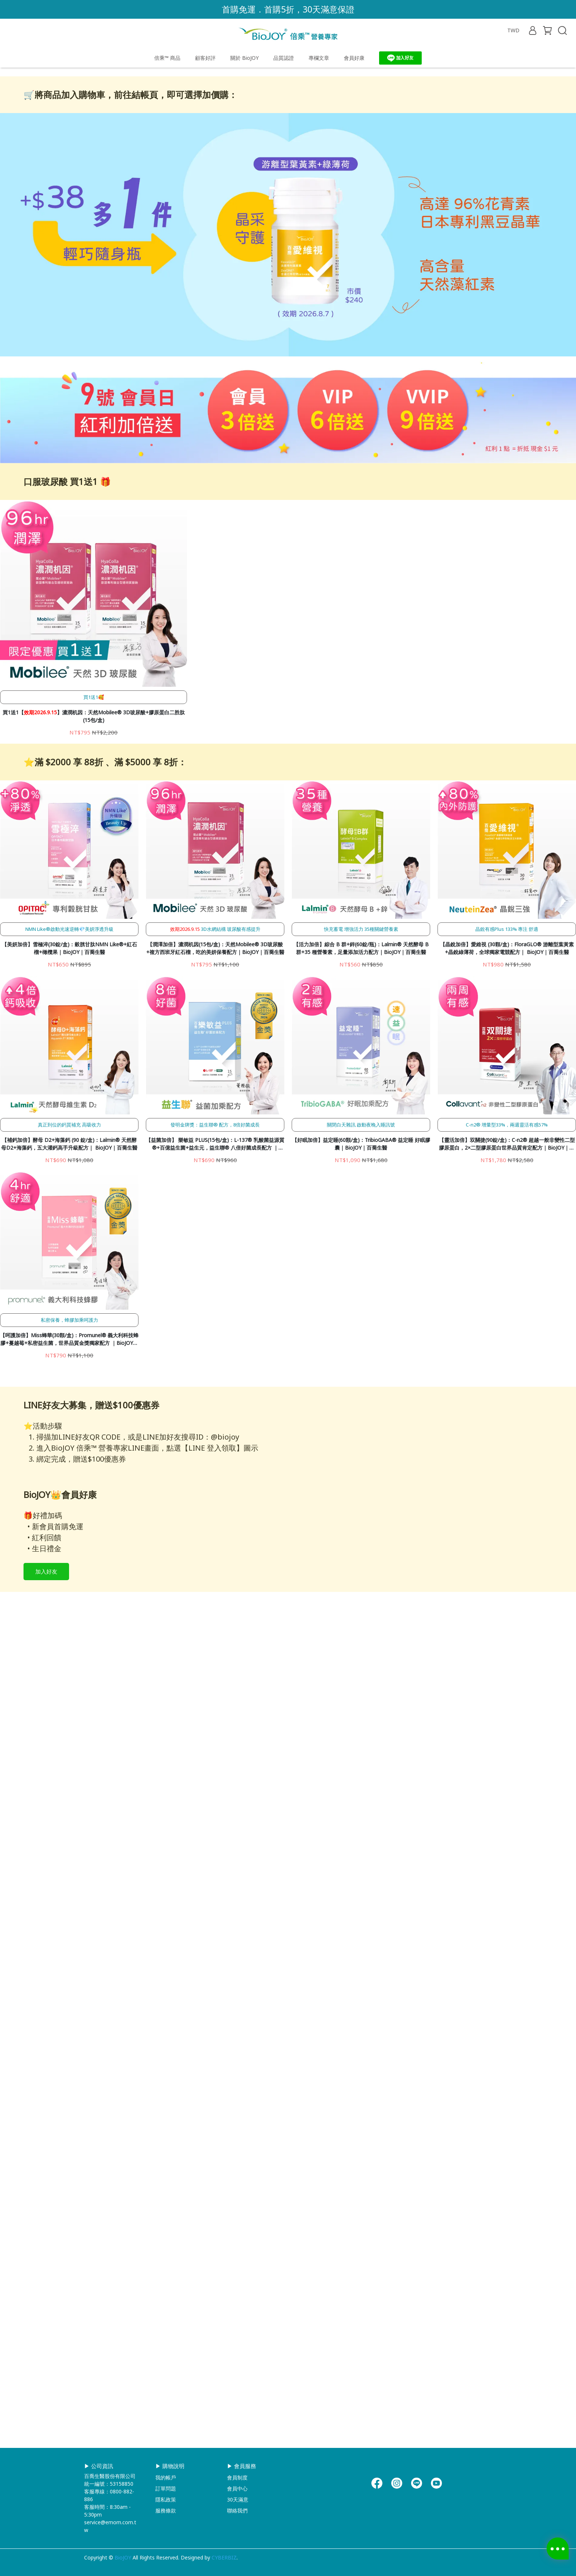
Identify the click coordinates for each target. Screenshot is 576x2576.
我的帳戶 (165, 2477)
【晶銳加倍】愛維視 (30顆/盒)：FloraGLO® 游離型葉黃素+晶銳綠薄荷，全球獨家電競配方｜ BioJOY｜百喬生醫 (507, 1157)
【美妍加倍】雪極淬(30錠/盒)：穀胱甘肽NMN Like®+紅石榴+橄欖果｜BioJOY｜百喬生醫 (69, 1157)
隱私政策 (165, 2499)
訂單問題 (165, 2488)
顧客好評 (205, 57)
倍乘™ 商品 (167, 57)
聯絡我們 (237, 2510)
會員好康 (354, 57)
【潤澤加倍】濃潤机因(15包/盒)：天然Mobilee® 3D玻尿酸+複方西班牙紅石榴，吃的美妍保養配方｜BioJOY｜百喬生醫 (215, 1157)
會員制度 (237, 2477)
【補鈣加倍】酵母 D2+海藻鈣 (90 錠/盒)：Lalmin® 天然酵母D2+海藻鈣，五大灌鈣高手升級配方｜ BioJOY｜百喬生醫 (69, 1353)
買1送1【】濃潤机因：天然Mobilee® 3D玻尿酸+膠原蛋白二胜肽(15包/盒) (94, 925)
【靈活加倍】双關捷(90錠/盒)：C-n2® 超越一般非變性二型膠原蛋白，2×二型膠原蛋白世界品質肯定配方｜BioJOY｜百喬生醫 (507, 1353)
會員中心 (237, 2488)
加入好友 (46, 1990)
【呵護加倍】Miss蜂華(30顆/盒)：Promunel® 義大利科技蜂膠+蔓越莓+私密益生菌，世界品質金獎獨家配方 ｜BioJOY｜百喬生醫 (69, 1548)
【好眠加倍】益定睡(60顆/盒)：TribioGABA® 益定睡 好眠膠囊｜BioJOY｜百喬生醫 (361, 1353)
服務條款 (165, 2510)
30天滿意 (237, 2499)
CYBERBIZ (224, 2557)
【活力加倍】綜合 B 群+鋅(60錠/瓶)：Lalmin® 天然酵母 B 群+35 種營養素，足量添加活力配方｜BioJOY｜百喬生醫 (361, 1157)
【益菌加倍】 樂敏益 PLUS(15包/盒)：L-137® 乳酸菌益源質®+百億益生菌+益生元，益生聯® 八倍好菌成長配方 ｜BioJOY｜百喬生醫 (215, 1353)
